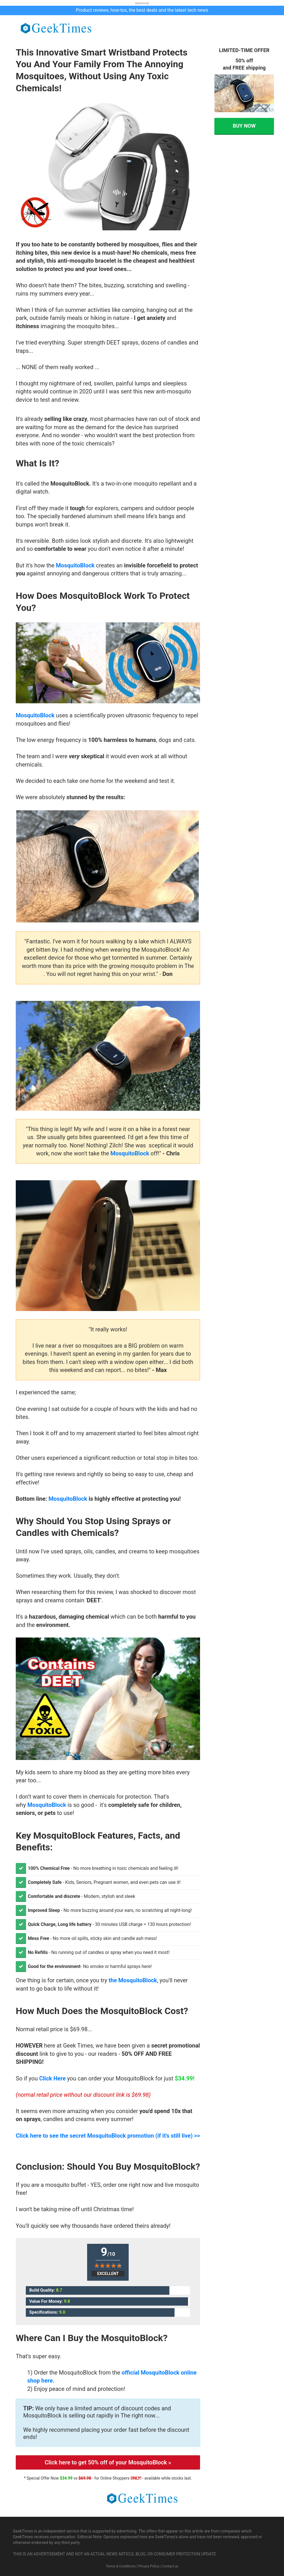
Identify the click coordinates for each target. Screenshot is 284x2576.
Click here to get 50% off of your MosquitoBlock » (108, 2462)
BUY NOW (244, 126)
